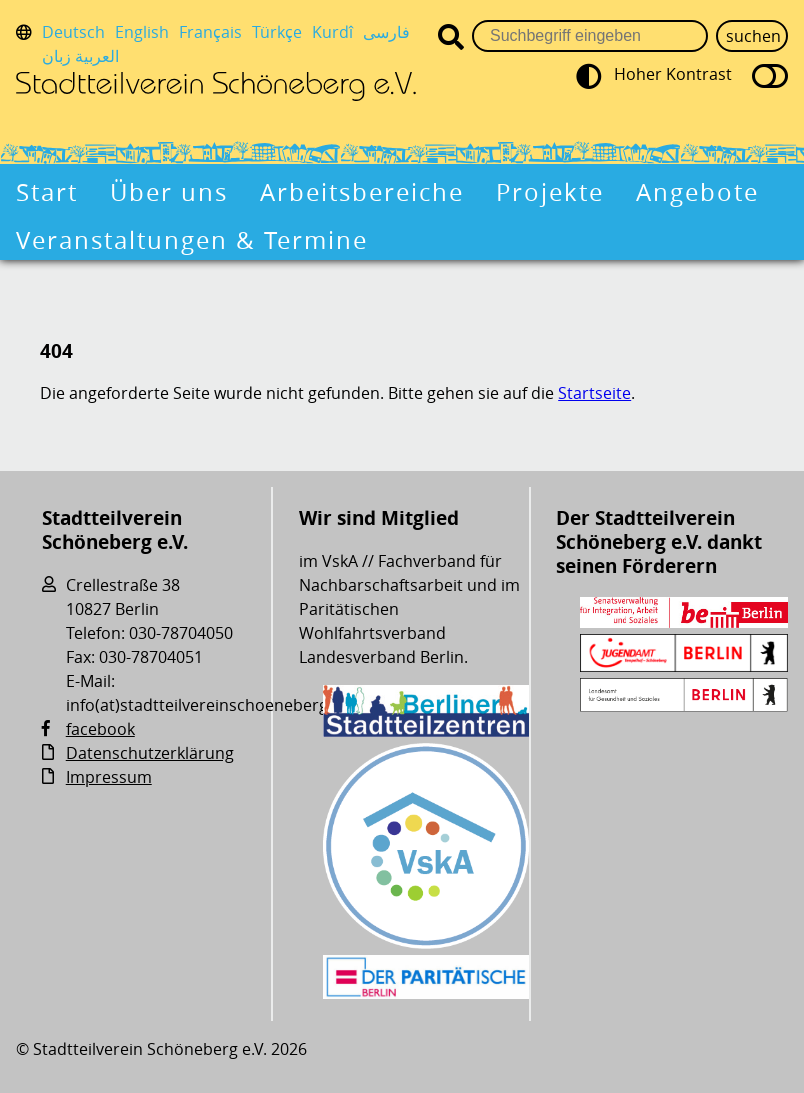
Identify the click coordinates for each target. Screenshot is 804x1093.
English (142, 32)
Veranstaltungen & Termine (192, 240)
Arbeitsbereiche (362, 192)
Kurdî (332, 32)
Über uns (169, 192)
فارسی (386, 32)
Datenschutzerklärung (150, 753)
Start (47, 192)
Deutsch (73, 32)
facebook (100, 729)
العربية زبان (80, 56)
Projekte (550, 192)
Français (210, 32)
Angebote (697, 192)
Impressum (109, 777)
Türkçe (277, 32)
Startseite (594, 393)
